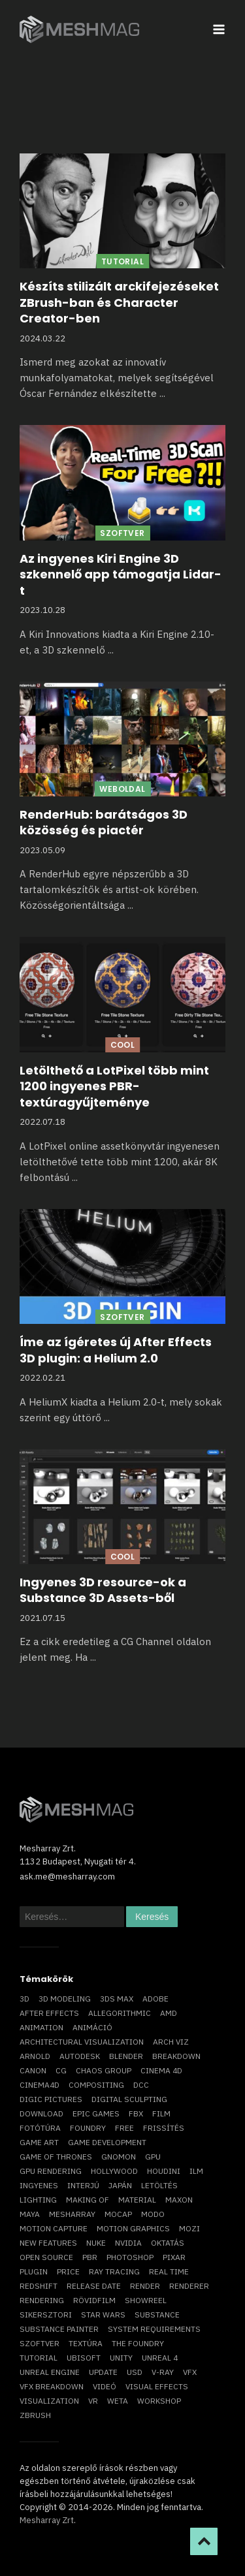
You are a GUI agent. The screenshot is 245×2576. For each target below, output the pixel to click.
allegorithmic (119, 2013)
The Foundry (138, 2343)
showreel (146, 2300)
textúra (86, 2343)
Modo (153, 2214)
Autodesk (79, 2056)
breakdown (176, 2056)
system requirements (154, 2329)
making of (87, 2200)
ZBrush (35, 2415)
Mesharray (72, 2214)
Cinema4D (39, 2085)
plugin (34, 2271)
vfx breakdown (52, 2386)
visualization (49, 2401)
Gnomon (118, 2156)
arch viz (171, 2042)
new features (48, 2243)
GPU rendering (51, 2171)
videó (104, 2386)
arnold (35, 2056)
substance (157, 2314)
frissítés (163, 2128)
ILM (196, 2171)
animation (41, 2027)
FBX (136, 2113)
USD (134, 2372)
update (103, 2372)
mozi (189, 2228)
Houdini (163, 2171)
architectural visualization (82, 2042)
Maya (30, 2214)
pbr (89, 2257)
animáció (92, 2027)
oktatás (167, 2243)
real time (169, 2271)
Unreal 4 (160, 2358)
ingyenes (39, 2185)
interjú (83, 2185)
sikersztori (46, 2314)
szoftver (39, 2343)
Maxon (179, 2200)
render (145, 2286)
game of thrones (56, 2156)
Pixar (174, 2257)
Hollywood (114, 2171)
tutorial (38, 2358)
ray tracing (114, 2271)
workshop (159, 2401)
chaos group (103, 2070)
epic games (96, 2113)
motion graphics (133, 2228)
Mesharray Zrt (47, 2520)
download (41, 2113)
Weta (117, 2401)
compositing (96, 2085)
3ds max (116, 1998)
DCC (141, 2085)
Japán (120, 2185)
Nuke (96, 2243)
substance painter (59, 2329)
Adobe (155, 1998)
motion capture (54, 2228)
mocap (118, 2214)
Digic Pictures (51, 2099)
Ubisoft (84, 2358)
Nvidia (128, 2243)
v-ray (163, 2372)
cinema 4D (161, 2070)
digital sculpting (129, 2099)
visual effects (156, 2386)
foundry (88, 2128)
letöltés (159, 2185)
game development (107, 2142)
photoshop (130, 2257)
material (137, 2200)
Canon (33, 2070)
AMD (168, 2013)
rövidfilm (94, 2300)
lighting (38, 2200)
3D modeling (65, 1998)
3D (24, 1998)
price (68, 2271)
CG (61, 2070)
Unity (121, 2358)
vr (93, 2401)
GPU (153, 2156)
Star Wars (103, 2314)
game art (39, 2142)
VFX (190, 2372)
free (124, 2128)
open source (46, 2257)
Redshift (38, 2286)
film (161, 2113)
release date (94, 2286)
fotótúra (40, 2128)
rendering (42, 2300)
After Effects (49, 2013)
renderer (189, 2286)
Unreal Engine (50, 2372)
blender (126, 2056)
